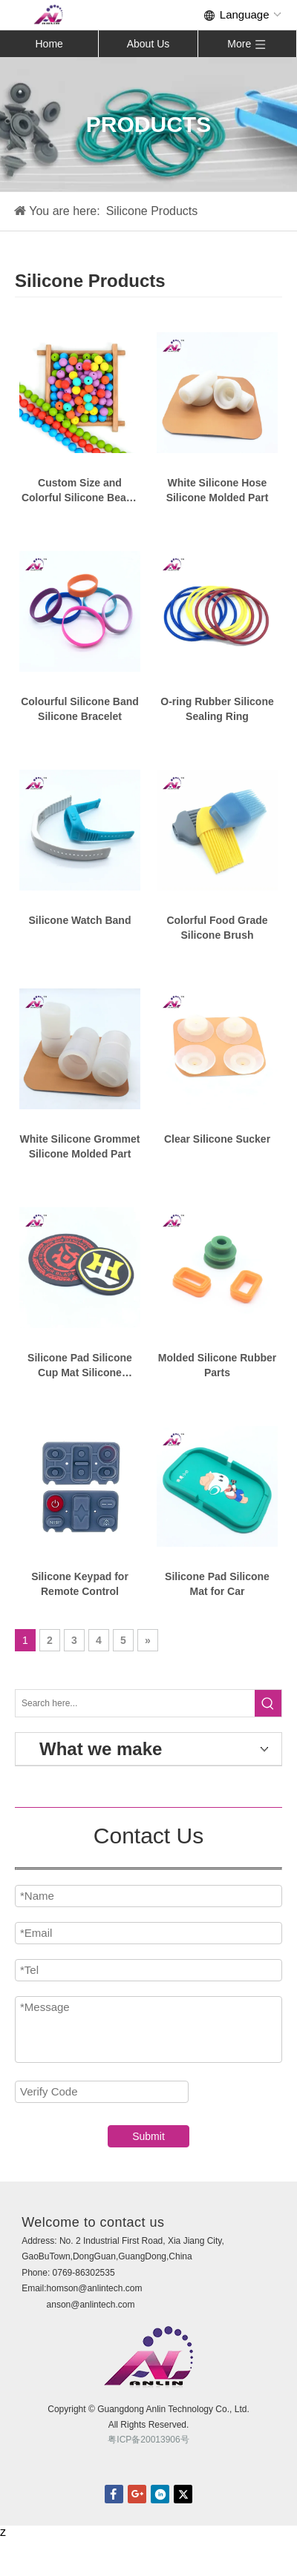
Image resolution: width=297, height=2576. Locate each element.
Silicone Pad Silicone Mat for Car (217, 1584)
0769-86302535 (84, 2273)
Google (137, 2494)
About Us (148, 44)
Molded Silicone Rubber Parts (217, 1365)
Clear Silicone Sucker (217, 1139)
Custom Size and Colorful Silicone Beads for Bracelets (80, 491)
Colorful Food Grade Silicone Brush (216, 927)
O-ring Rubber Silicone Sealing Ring (216, 709)
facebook (114, 2494)
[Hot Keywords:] (268, 1703)
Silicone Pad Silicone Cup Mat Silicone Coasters (79, 1366)
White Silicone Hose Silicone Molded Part (217, 490)
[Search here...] (135, 1703)
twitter (183, 2494)
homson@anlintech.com (95, 2288)
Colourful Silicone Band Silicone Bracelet (80, 709)
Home (48, 44)
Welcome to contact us (93, 2222)
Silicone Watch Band (80, 920)
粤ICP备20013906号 (148, 2439)
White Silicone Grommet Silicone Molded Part (80, 1146)
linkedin (160, 2494)
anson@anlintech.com (91, 2304)
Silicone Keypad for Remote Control (79, 1584)
